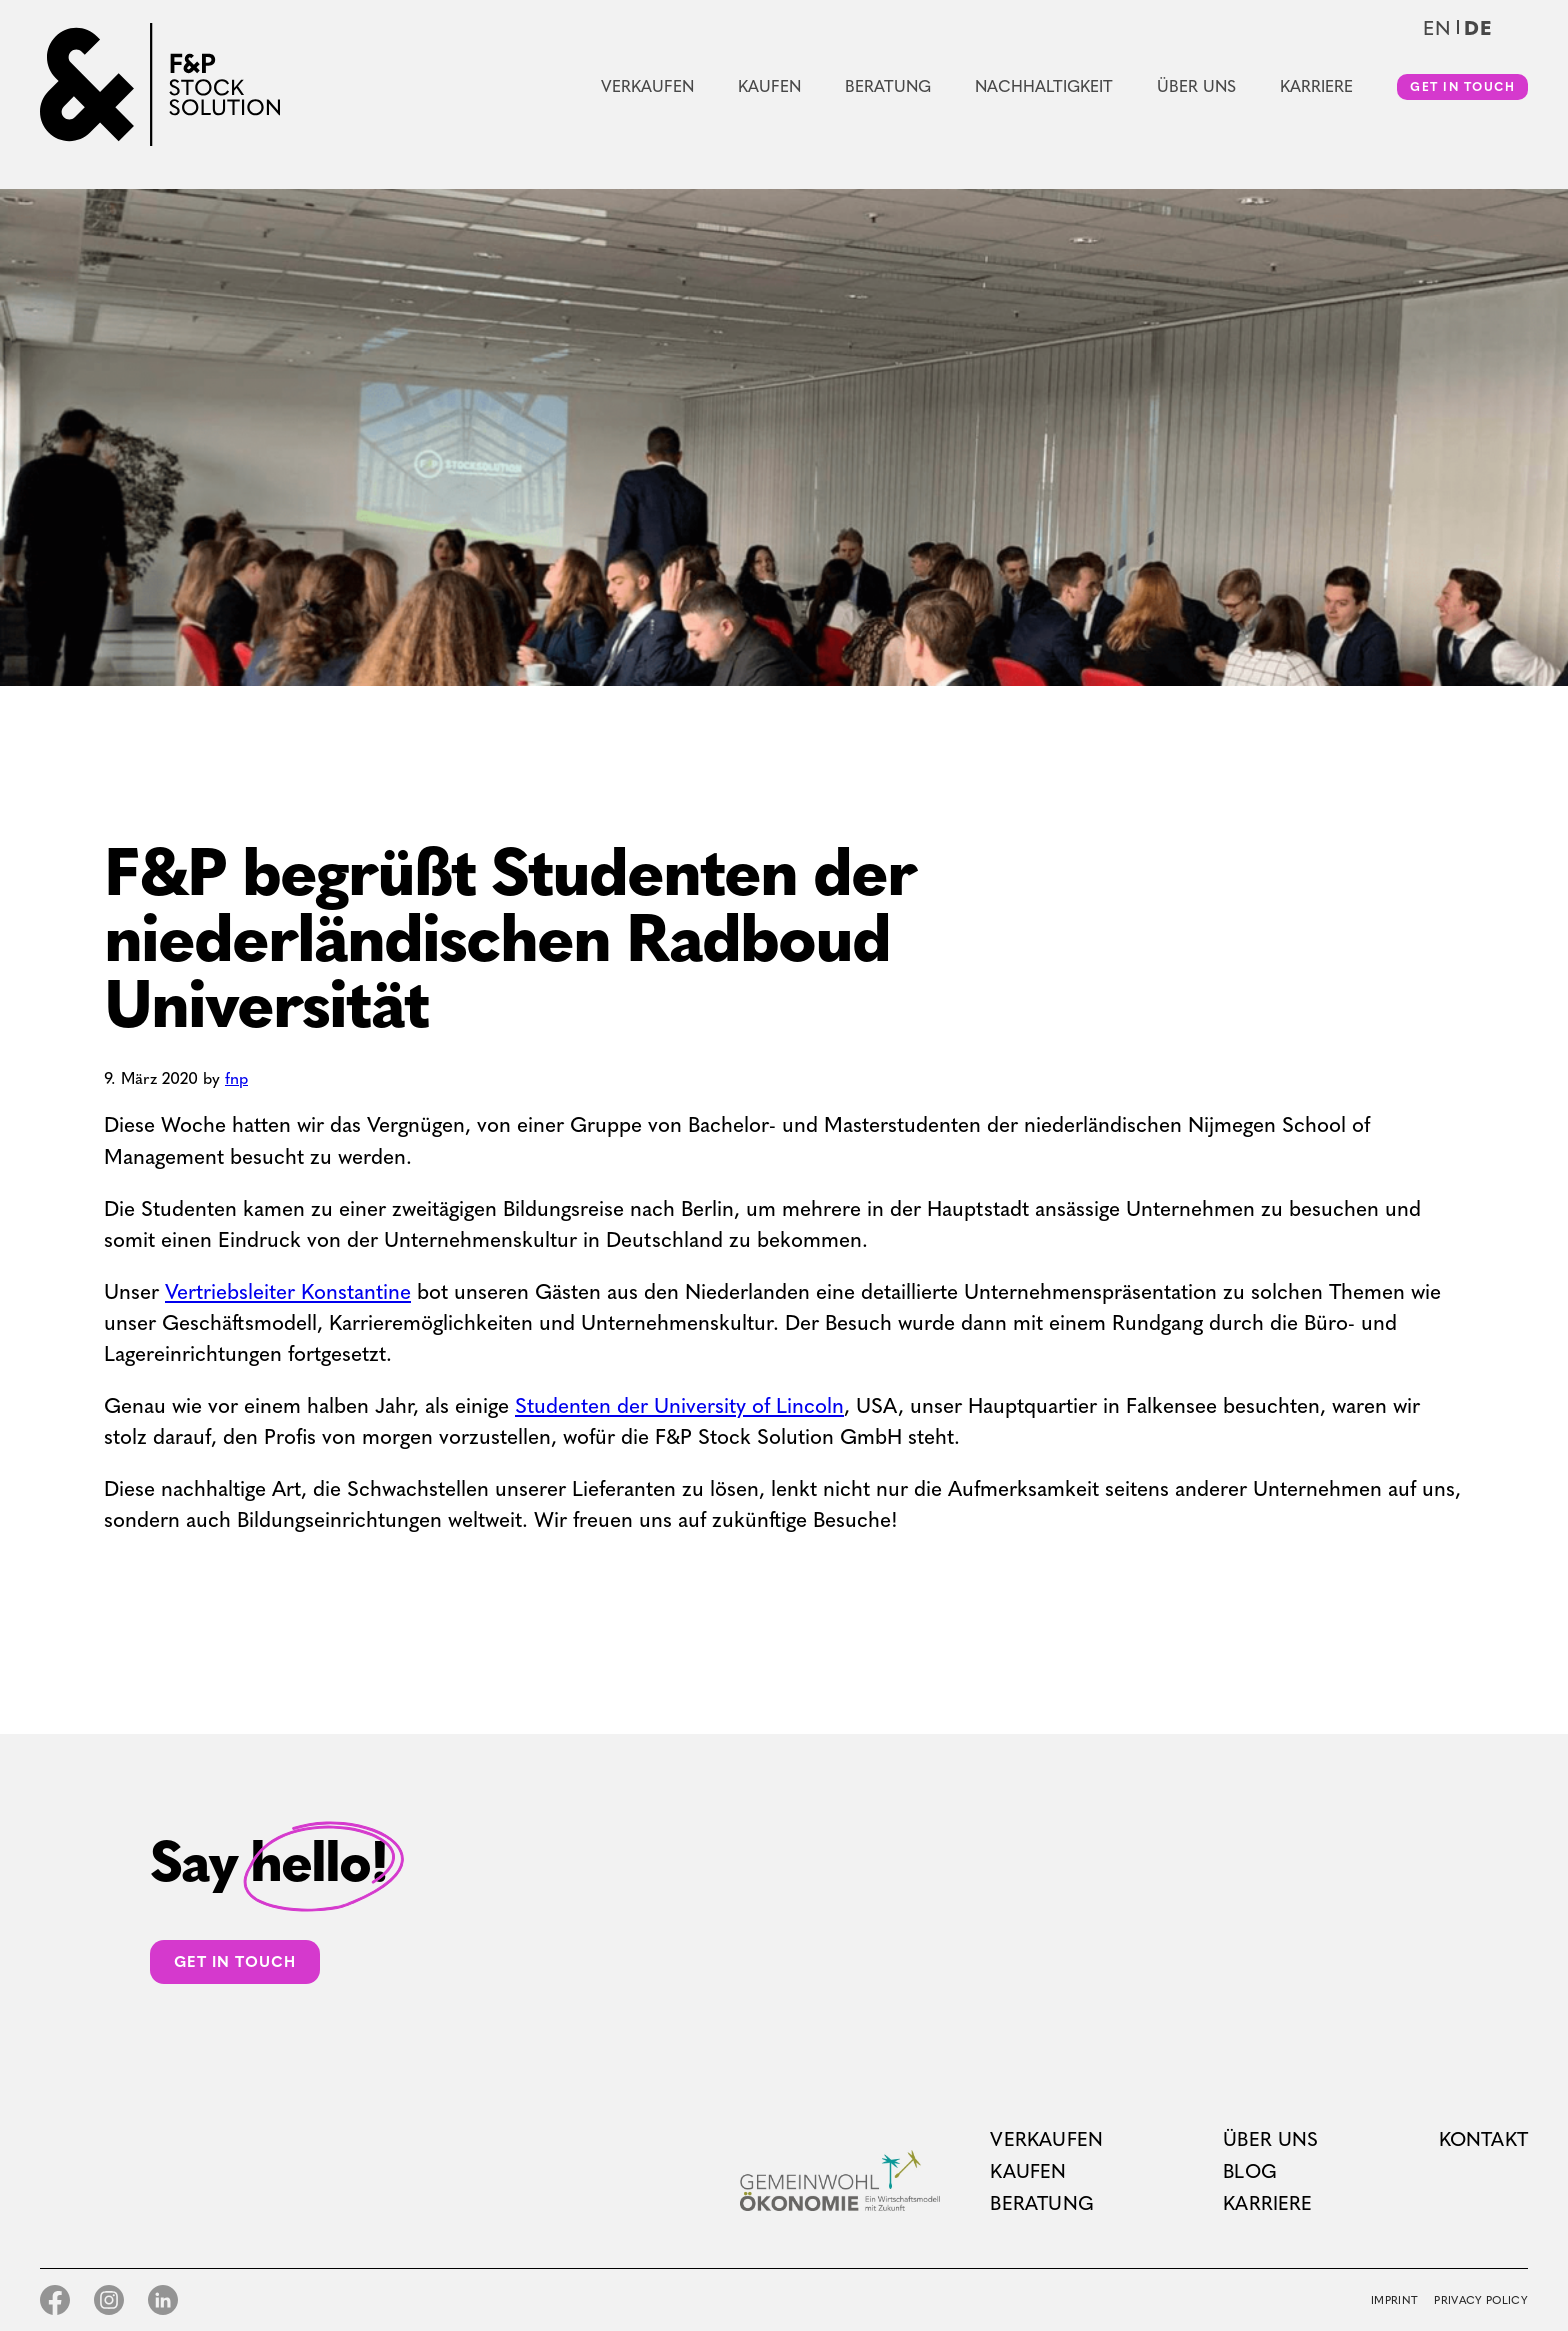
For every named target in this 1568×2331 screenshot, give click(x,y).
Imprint (1394, 2300)
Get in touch (1462, 87)
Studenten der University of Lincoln (679, 1405)
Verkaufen (647, 86)
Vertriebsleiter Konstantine (288, 1291)
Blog (1250, 2171)
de (1478, 28)
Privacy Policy (1481, 2300)
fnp (236, 1078)
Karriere (1316, 86)
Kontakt (1483, 2139)
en (1437, 28)
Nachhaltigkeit (1044, 86)
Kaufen (769, 86)
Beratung (888, 86)
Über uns (1196, 86)
